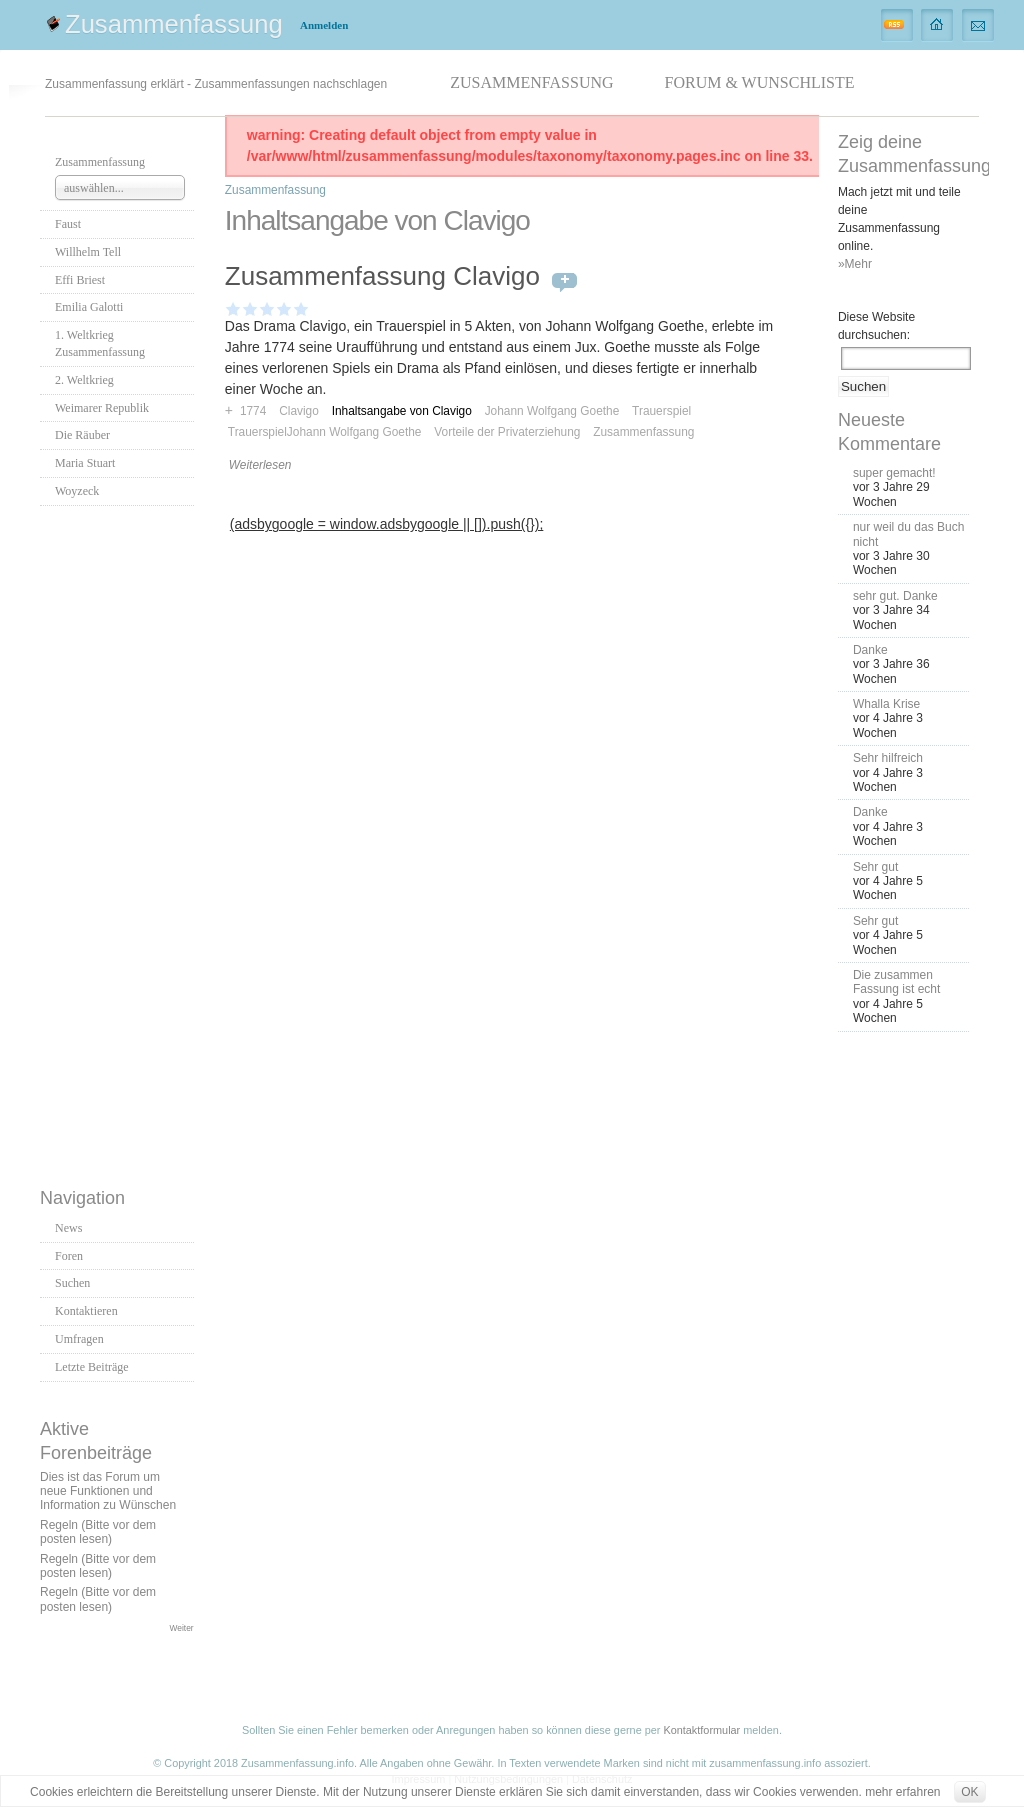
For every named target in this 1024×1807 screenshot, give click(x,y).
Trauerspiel (661, 411)
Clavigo (299, 411)
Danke (870, 650)
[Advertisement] (120, 841)
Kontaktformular (701, 1730)
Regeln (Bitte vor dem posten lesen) (98, 1532)
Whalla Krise (886, 704)
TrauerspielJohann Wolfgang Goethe (325, 432)
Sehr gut (875, 867)
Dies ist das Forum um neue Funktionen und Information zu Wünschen (108, 1491)
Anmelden (324, 25)
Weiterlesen (260, 465)
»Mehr (855, 264)
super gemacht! (894, 473)
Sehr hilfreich (888, 758)
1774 (253, 411)
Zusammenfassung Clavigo (382, 276)
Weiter (182, 1628)
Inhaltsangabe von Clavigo (402, 411)
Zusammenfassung (174, 24)
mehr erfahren (902, 1792)
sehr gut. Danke (895, 596)
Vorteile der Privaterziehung (507, 432)
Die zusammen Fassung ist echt (896, 982)
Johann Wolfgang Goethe (552, 411)
